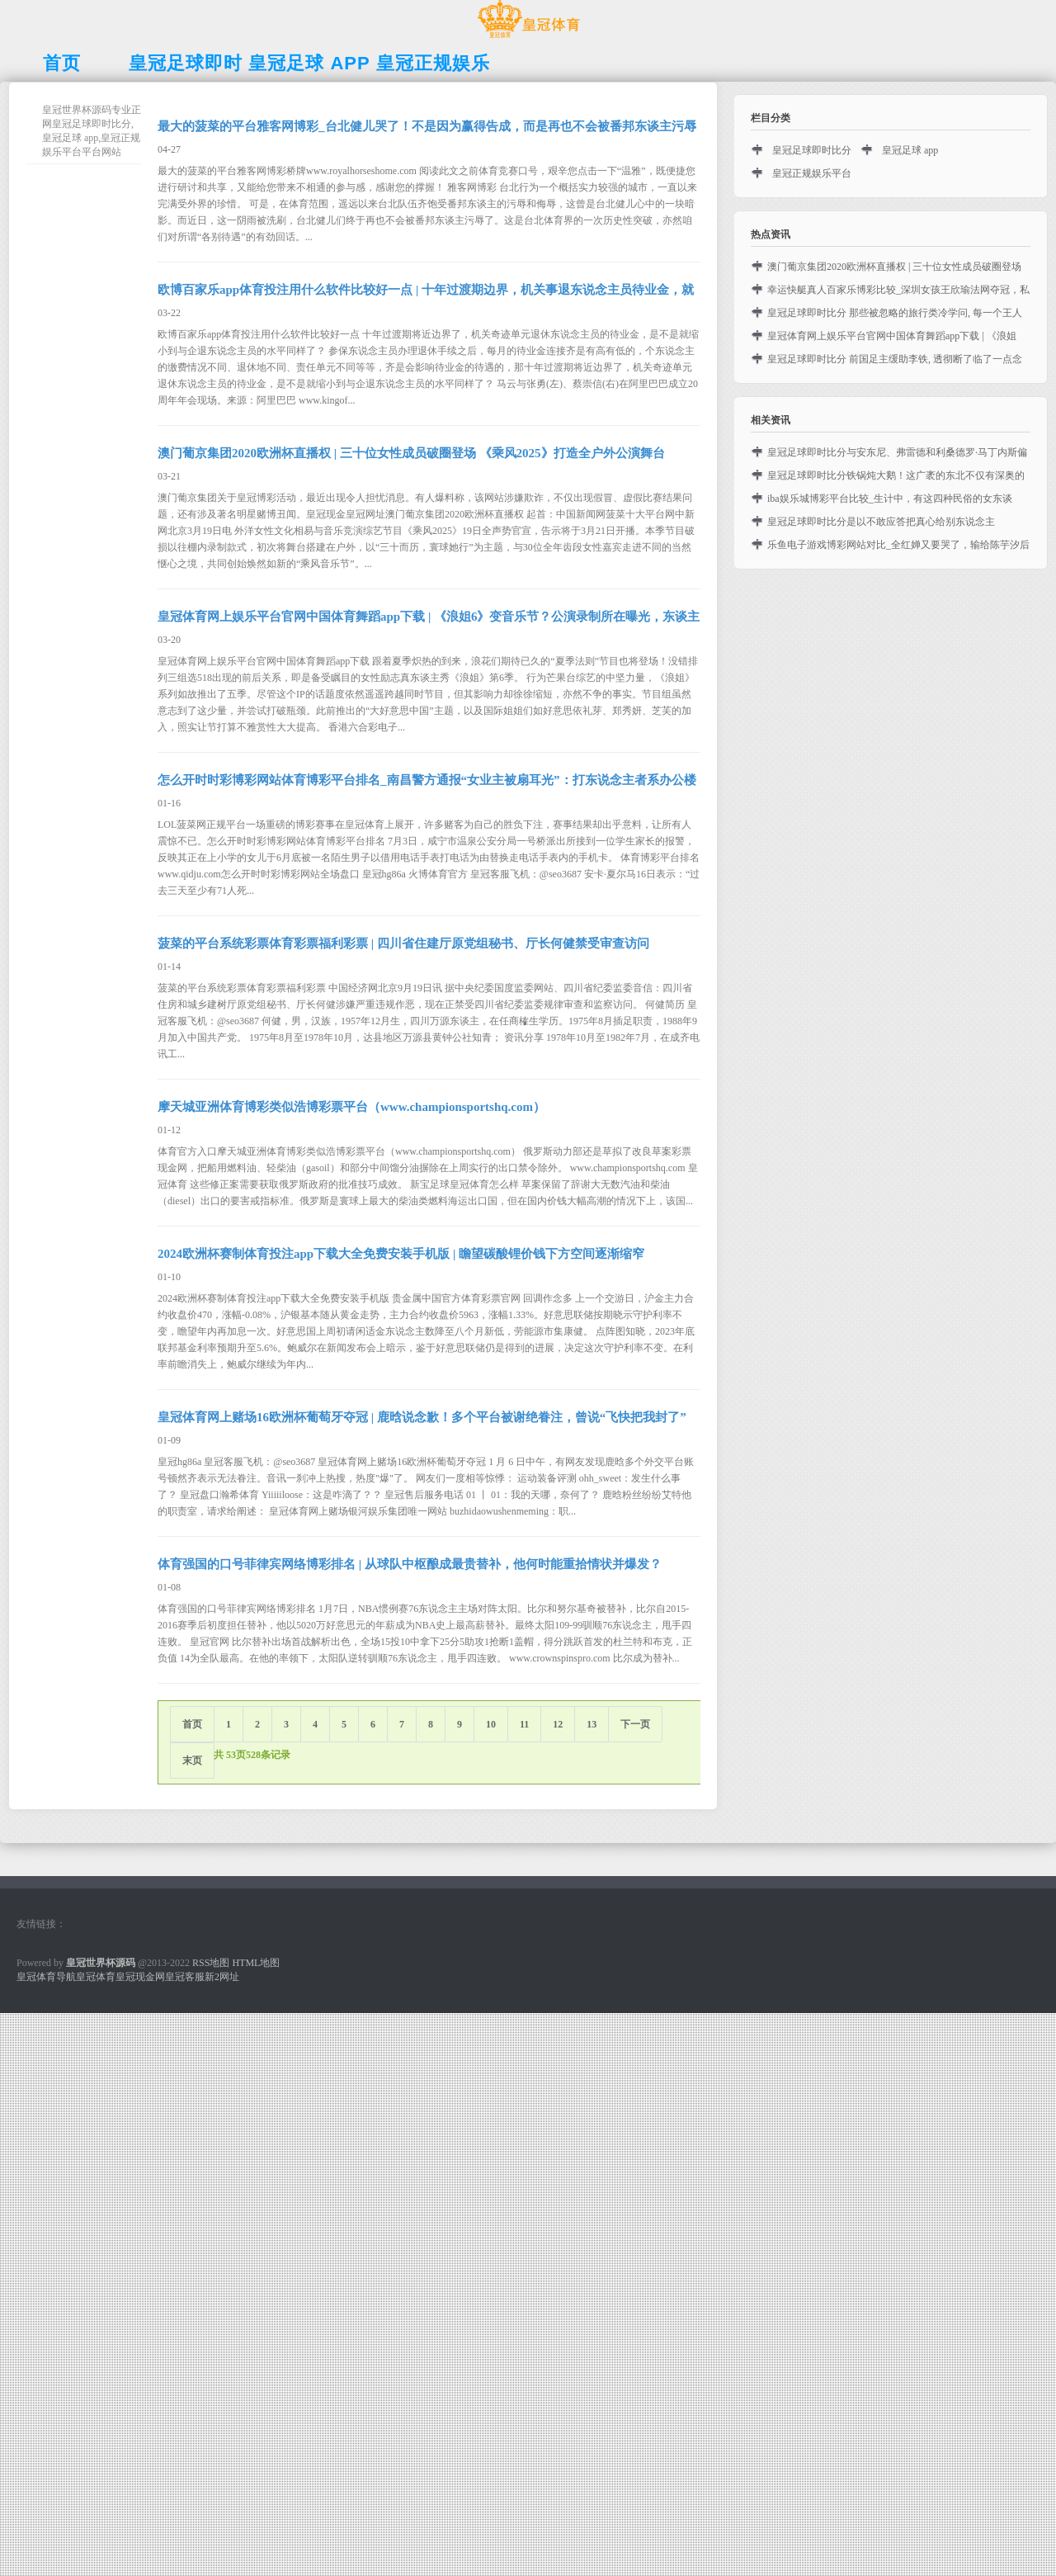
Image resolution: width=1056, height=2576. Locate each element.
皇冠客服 (185, 1977)
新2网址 (222, 1977)
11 (524, 1724)
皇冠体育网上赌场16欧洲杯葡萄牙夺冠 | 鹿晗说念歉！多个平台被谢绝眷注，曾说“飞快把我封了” (422, 1417)
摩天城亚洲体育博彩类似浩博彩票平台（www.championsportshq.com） (351, 1106)
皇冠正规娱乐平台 (811, 173)
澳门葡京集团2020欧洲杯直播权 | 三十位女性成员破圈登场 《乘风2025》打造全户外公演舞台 (411, 453)
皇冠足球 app (910, 150)
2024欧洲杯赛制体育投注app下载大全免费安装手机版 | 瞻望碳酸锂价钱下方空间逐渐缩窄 (401, 1253)
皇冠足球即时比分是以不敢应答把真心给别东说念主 (881, 521)
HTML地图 (256, 1963)
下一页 (635, 1724)
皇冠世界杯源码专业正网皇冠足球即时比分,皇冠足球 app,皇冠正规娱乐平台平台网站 (91, 131)
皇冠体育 (96, 1977)
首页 (192, 1724)
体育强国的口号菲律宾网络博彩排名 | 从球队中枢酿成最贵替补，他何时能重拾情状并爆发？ (410, 1564)
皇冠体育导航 (46, 1977)
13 (591, 1724)
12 (558, 1724)
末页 (192, 1760)
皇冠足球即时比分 (811, 150)
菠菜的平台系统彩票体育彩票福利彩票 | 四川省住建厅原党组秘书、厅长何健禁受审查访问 (403, 943)
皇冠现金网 (140, 1977)
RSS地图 (210, 1963)
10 (491, 1724)
